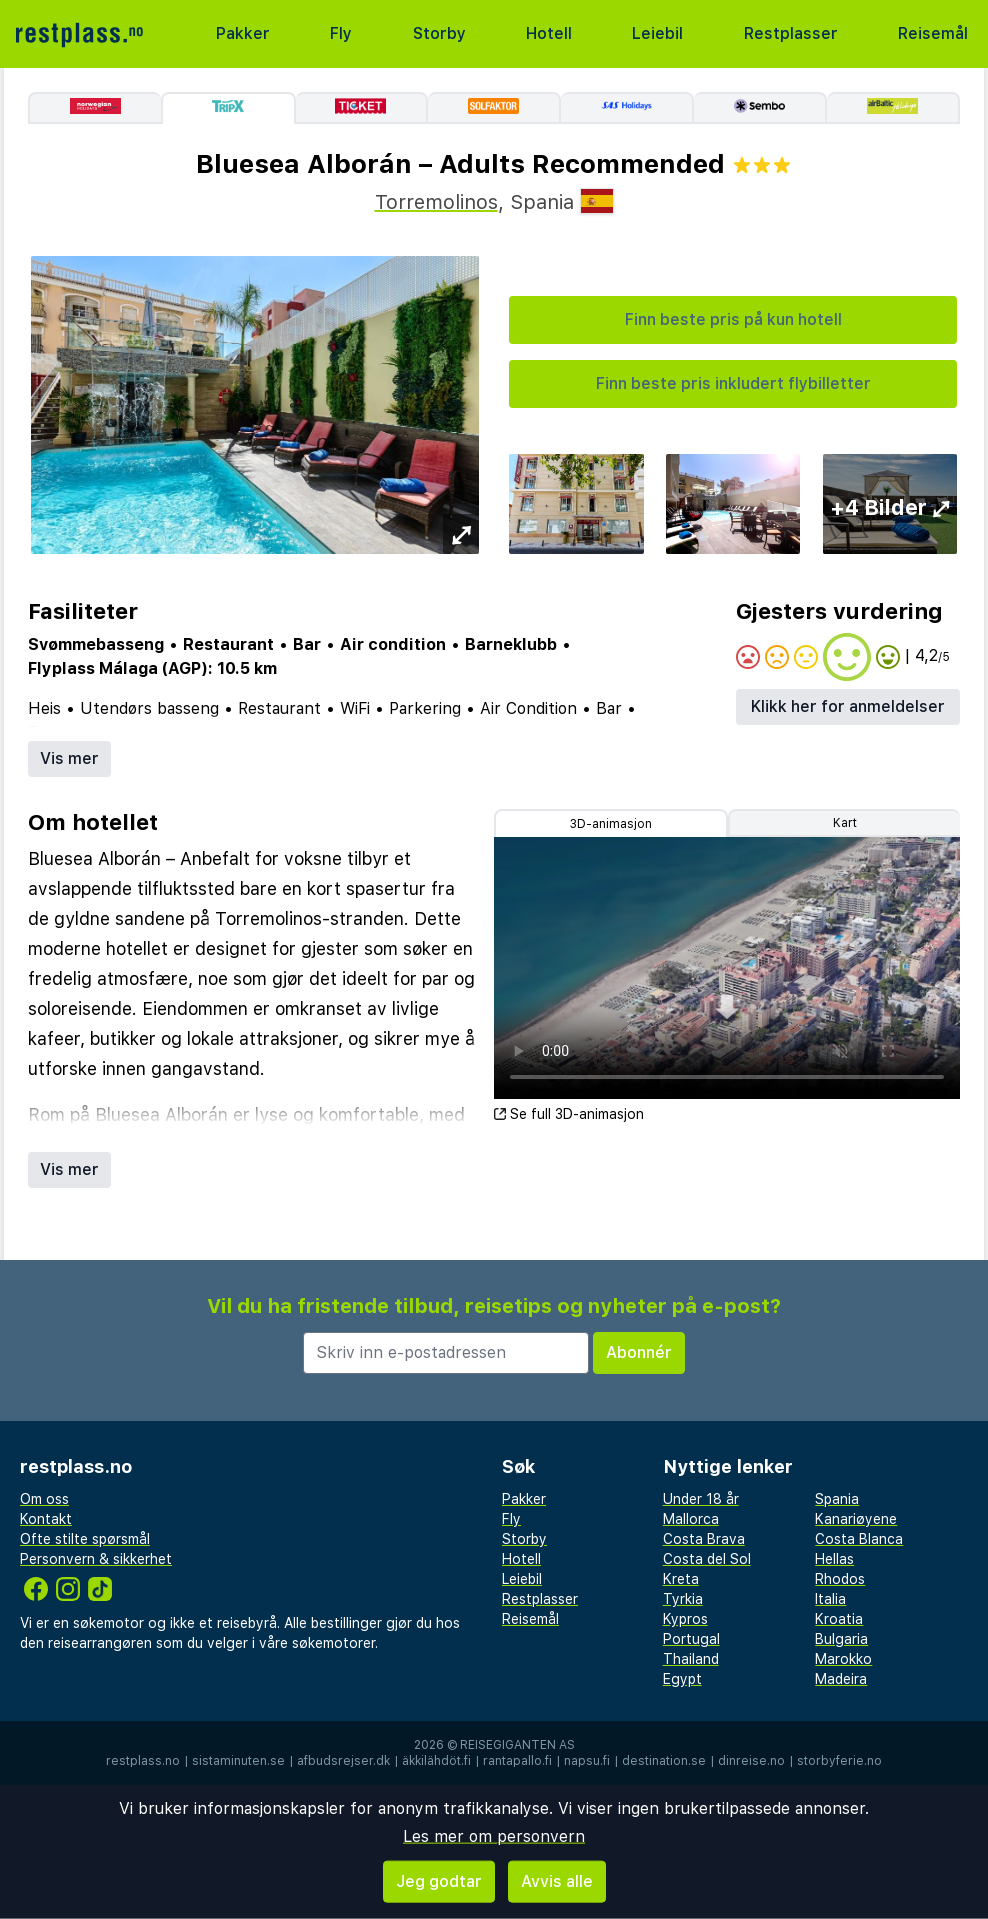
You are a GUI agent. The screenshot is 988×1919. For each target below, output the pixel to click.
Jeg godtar (439, 1881)
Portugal (691, 1639)
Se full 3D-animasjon (569, 1114)
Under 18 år (701, 1499)
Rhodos (840, 1579)
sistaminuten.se (238, 1761)
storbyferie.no (839, 1761)
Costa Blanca (859, 1539)
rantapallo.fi (517, 1761)
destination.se (664, 1761)
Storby (439, 33)
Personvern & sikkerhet (96, 1559)
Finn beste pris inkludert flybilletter (733, 383)
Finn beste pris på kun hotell (733, 319)
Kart (845, 823)
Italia (830, 1599)
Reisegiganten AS (517, 1745)
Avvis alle (557, 1881)
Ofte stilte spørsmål (85, 1539)
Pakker (243, 33)
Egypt (682, 1679)
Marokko (843, 1659)
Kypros (685, 1619)
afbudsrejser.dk (343, 1761)
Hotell (549, 33)
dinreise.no (751, 1761)
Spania (837, 1499)
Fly (341, 33)
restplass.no (143, 1761)
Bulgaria (841, 1639)
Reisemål (933, 33)
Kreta (681, 1579)
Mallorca (691, 1519)
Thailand (691, 1659)
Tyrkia (683, 1599)
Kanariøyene (856, 1519)
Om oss (44, 1499)
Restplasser (791, 33)
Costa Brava (704, 1539)
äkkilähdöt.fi (436, 1761)
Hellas (834, 1559)
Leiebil (657, 33)
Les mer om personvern (494, 1836)
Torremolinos (436, 202)
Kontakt (46, 1519)
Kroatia (839, 1619)
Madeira (841, 1679)
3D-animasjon (611, 824)
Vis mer (69, 758)
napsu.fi (587, 1761)
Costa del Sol (707, 1559)
